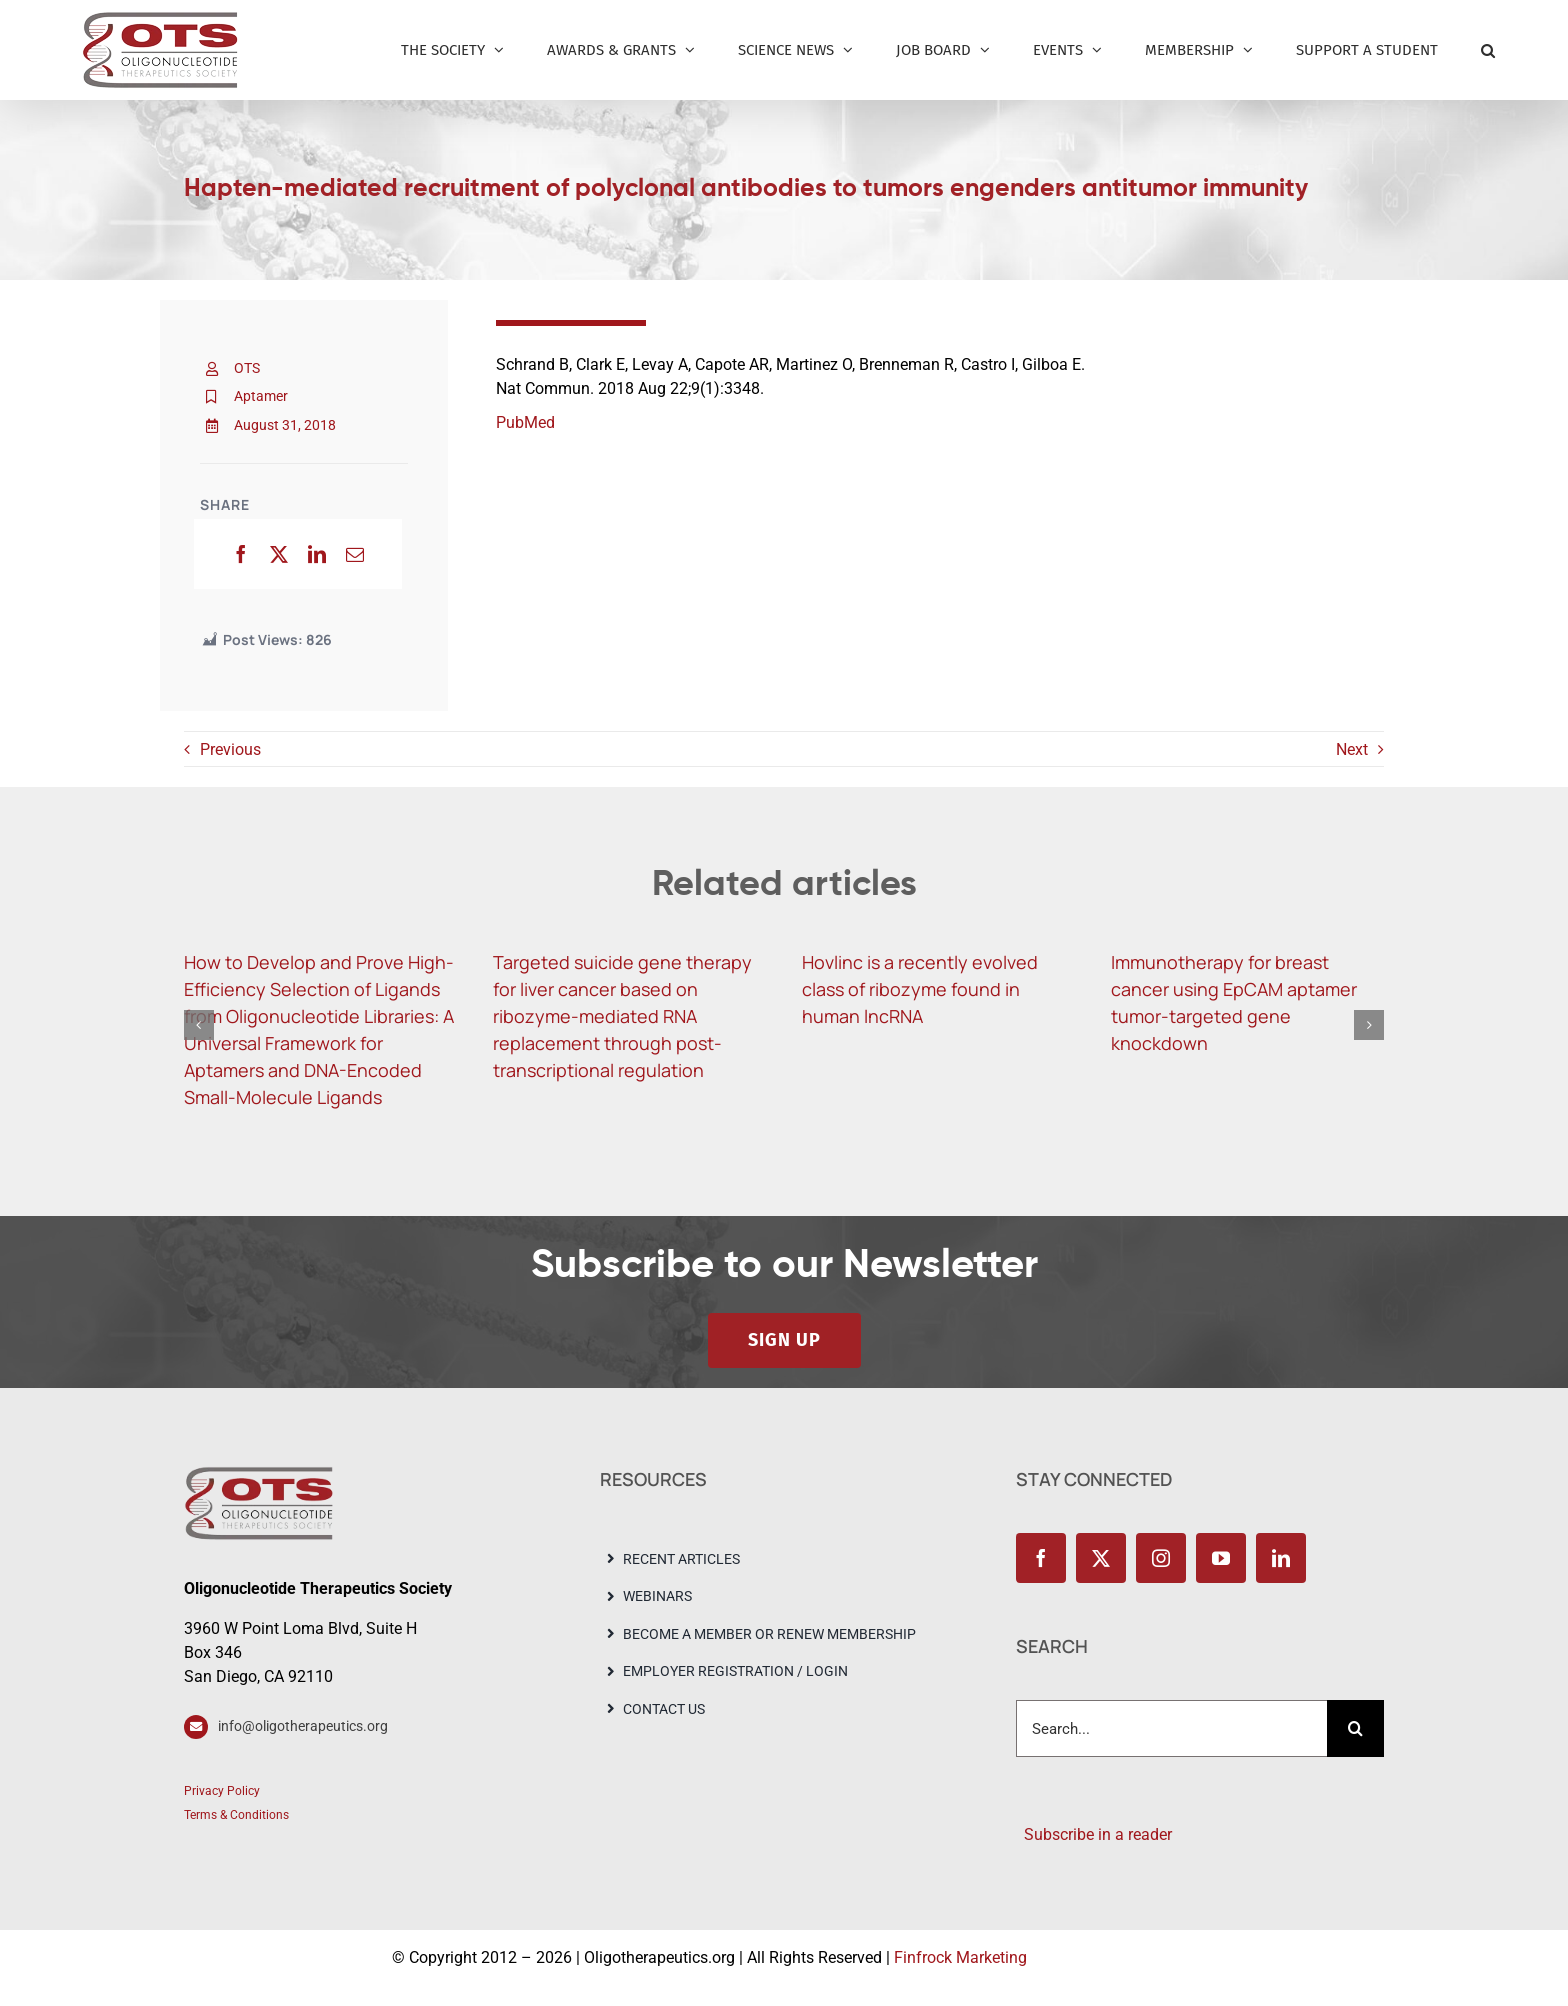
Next (1352, 749)
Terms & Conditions (236, 1815)
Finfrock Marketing (960, 1957)
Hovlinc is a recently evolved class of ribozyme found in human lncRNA (920, 989)
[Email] (355, 554)
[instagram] (1161, 1558)
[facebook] (1041, 1558)
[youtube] (1221, 1558)
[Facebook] (241, 554)
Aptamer (261, 396)
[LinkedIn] (317, 554)
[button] (1488, 50)
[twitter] (1101, 1558)
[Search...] (1171, 1728)
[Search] (1355, 1728)
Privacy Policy (222, 1791)
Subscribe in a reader (1094, 1834)
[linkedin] (1281, 1558)
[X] (279, 554)
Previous (230, 749)
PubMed (525, 422)
